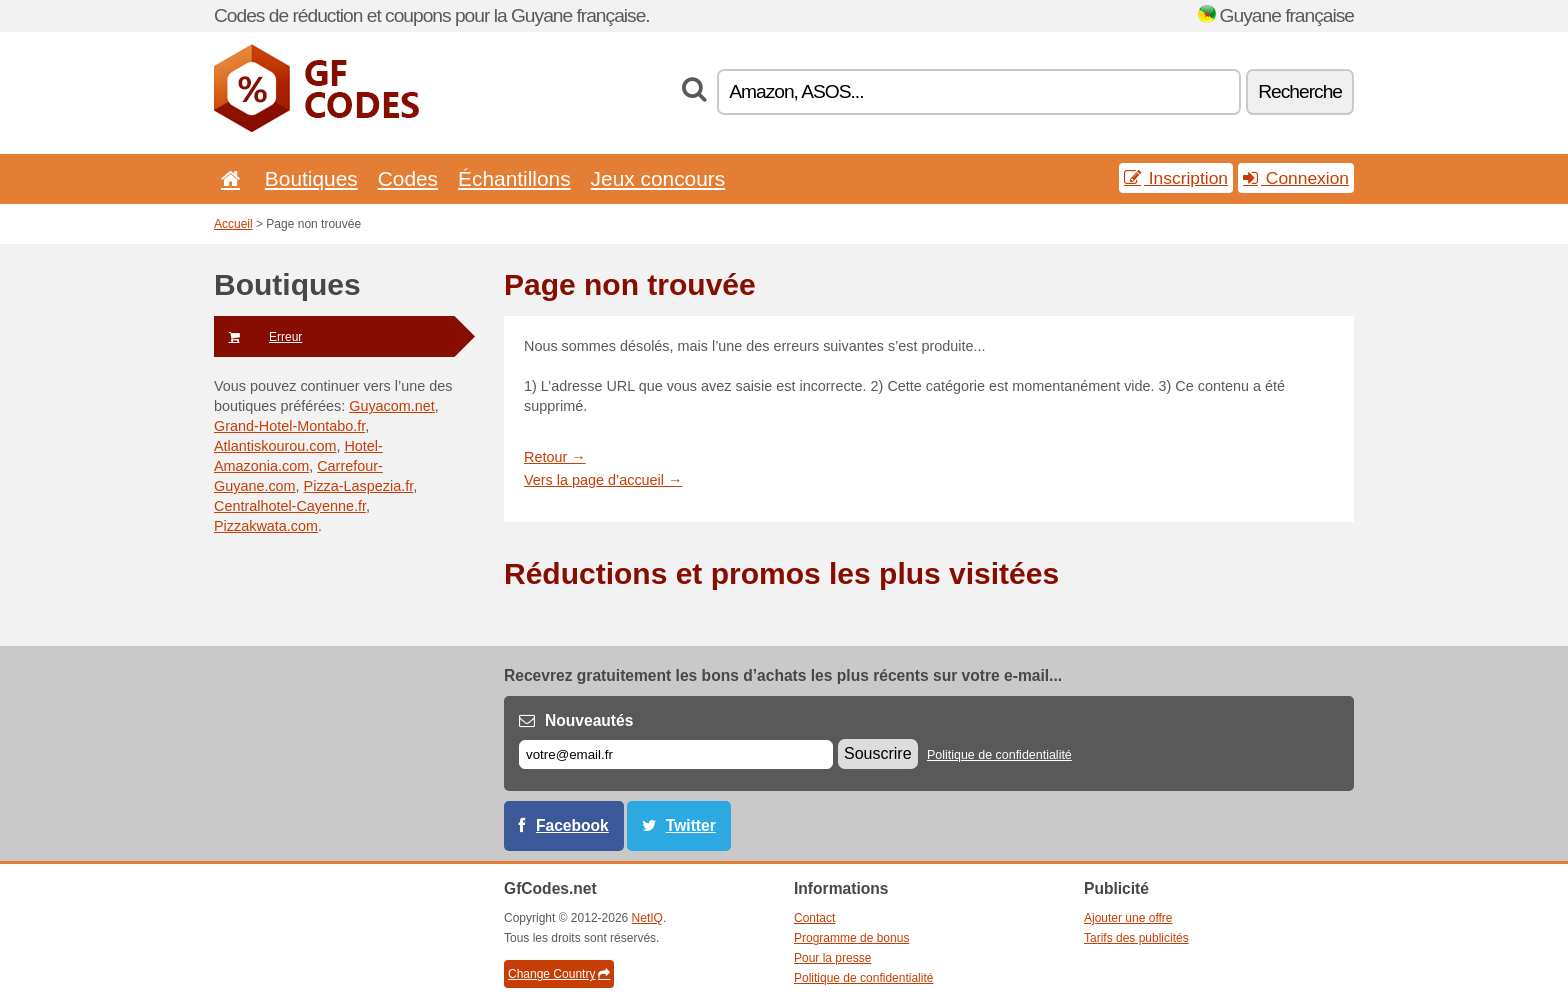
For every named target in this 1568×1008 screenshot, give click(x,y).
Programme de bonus (851, 938)
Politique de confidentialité (999, 755)
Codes (408, 178)
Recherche (1300, 91)
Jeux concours (658, 178)
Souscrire (878, 753)
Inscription (1176, 178)
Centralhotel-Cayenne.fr (290, 506)
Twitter (691, 825)
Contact (814, 918)
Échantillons (514, 178)
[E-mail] (676, 754)
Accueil (233, 224)
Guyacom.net (392, 406)
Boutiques (311, 178)
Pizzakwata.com (266, 526)
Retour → (555, 457)
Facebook (572, 825)
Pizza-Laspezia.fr (359, 486)
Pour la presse (832, 958)
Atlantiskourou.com (275, 446)
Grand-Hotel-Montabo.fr (289, 426)
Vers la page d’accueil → (603, 480)
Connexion (1296, 178)
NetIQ (647, 918)
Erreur (258, 337)
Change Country (559, 974)
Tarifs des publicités (1136, 938)
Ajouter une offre (1128, 918)
